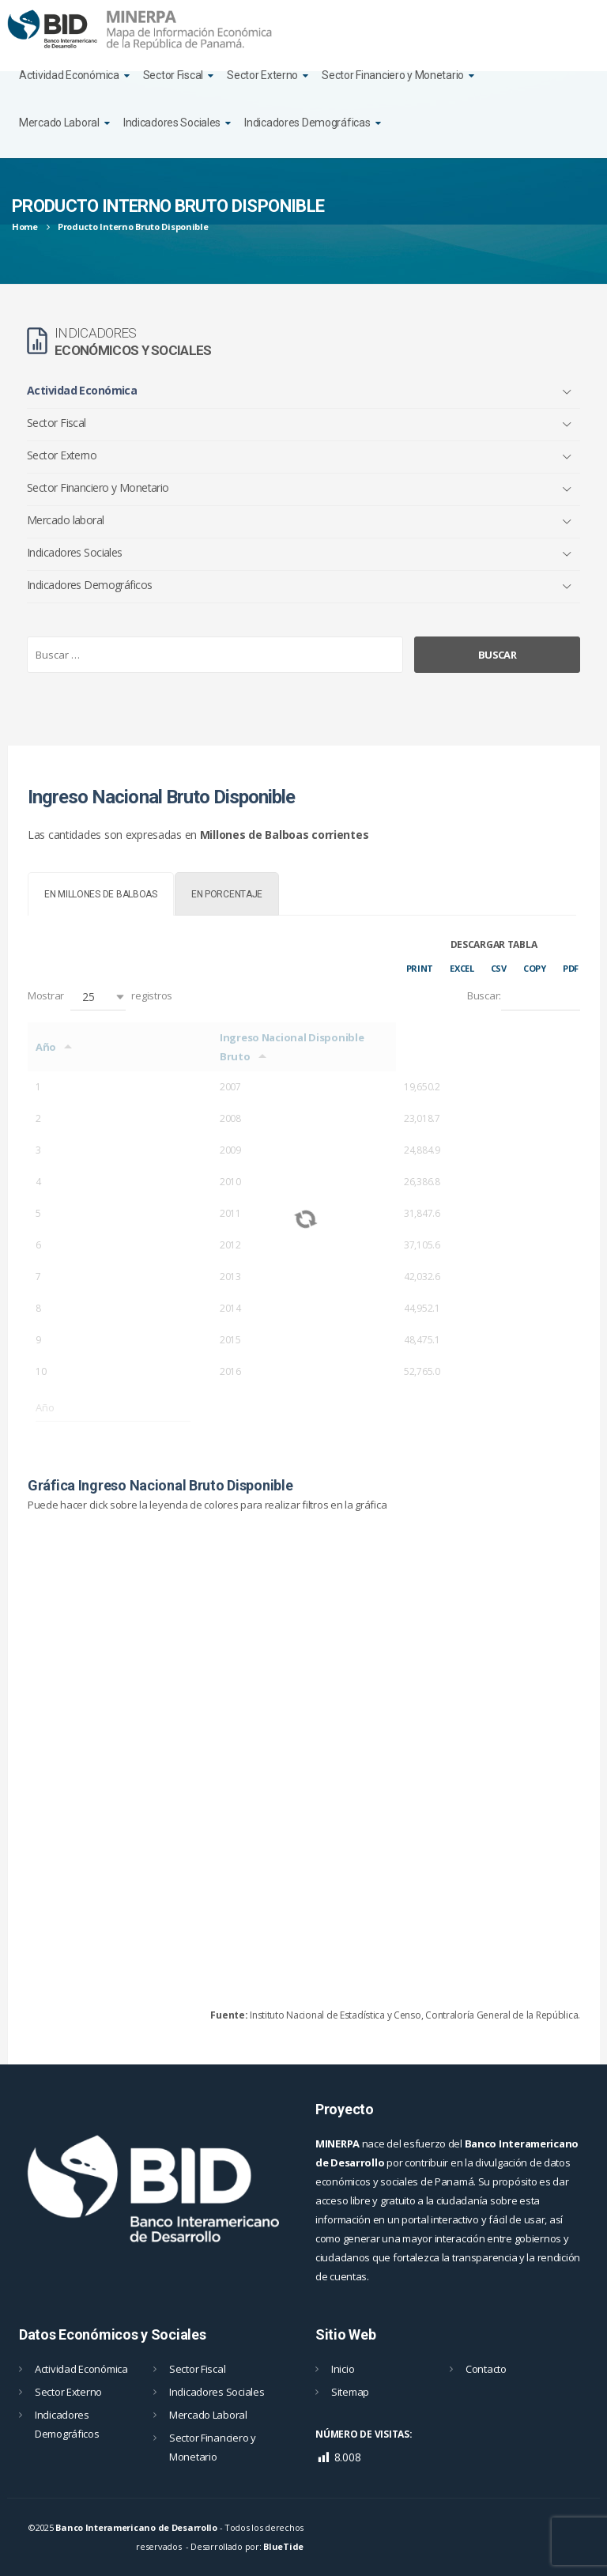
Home (25, 226)
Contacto (486, 2369)
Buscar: (523, 996)
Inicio (342, 2369)
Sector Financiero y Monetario (393, 75)
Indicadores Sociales (172, 122)
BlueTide (283, 2546)
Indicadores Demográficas (307, 122)
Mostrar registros (100, 996)
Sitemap (350, 2392)
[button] (98, 996)
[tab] (101, 894)
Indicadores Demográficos (90, 584)
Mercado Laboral (59, 122)
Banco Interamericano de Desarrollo (136, 2527)
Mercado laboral (65, 519)
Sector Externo (262, 75)
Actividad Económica (69, 75)
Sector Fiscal (173, 75)
